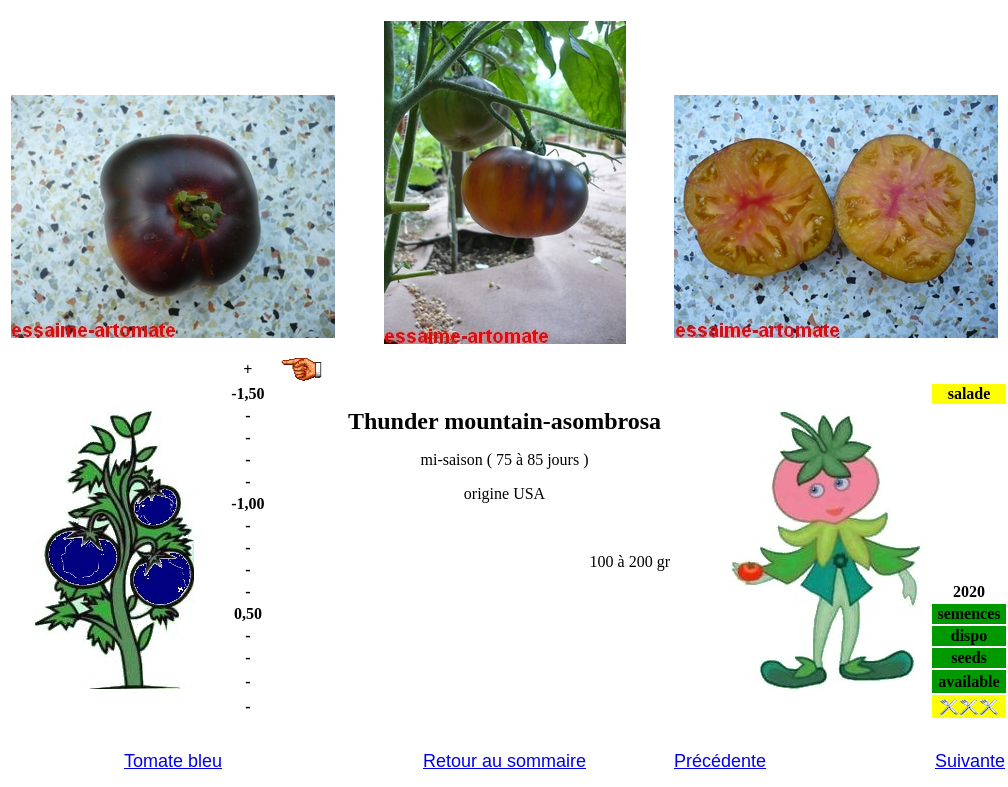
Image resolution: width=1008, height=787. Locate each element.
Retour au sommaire (504, 761)
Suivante (970, 761)
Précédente (720, 761)
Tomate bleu (173, 761)
